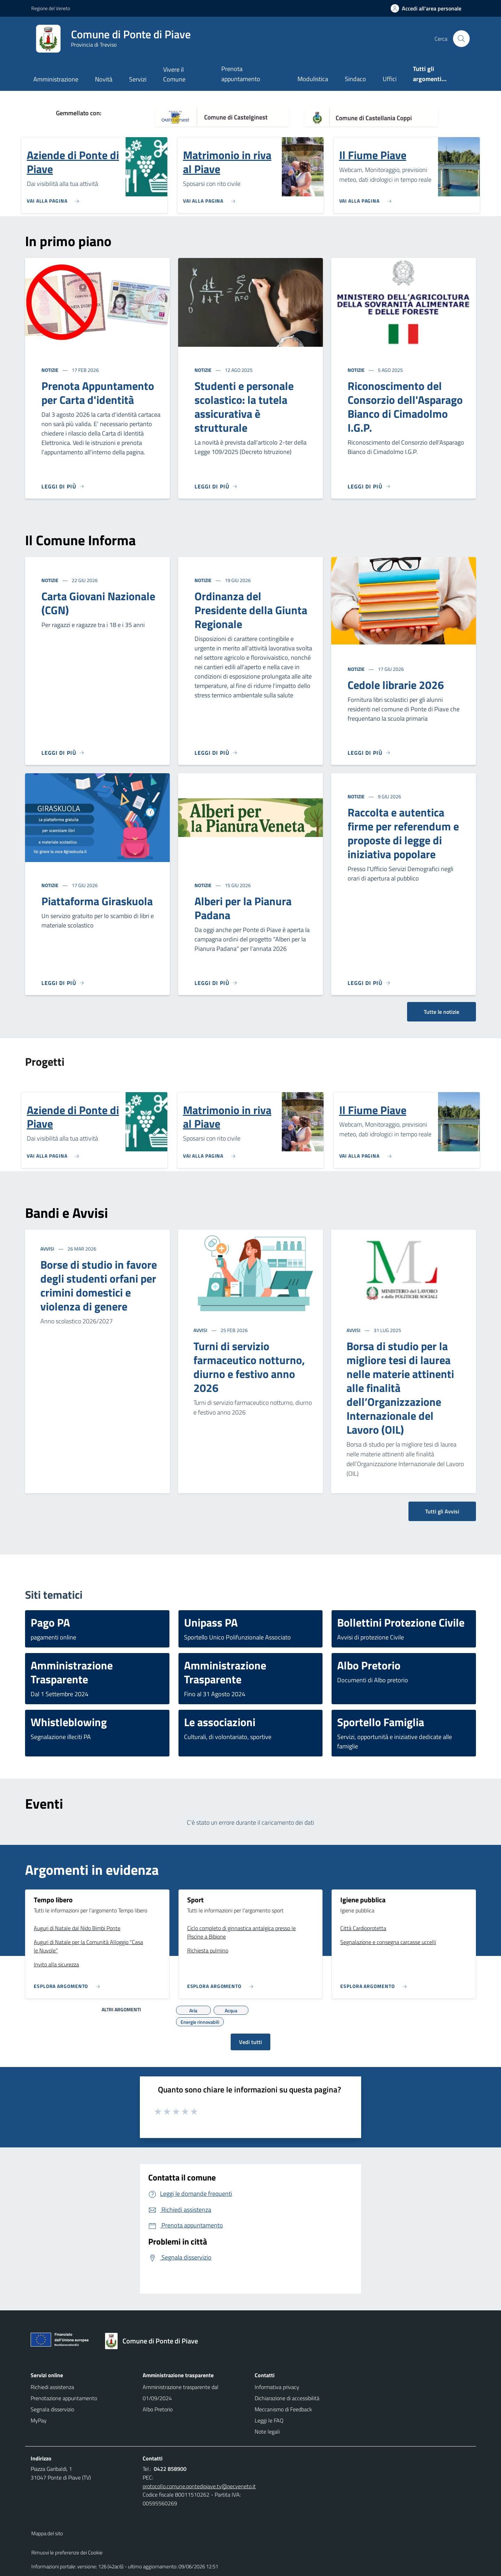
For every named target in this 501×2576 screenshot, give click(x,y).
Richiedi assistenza (52, 2387)
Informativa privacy (277, 2387)
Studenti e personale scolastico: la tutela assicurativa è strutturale (244, 406)
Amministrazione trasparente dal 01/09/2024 (180, 2392)
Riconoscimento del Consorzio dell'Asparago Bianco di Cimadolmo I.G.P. (405, 406)
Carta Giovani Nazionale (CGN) (98, 603)
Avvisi (47, 1248)
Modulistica (312, 79)
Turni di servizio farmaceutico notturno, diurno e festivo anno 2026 (249, 1367)
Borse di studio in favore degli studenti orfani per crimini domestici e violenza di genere (98, 1285)
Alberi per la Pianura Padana (243, 908)
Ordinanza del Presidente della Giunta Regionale (250, 610)
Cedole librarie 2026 (396, 684)
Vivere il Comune (174, 74)
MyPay (39, 2420)
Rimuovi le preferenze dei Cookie (67, 2552)
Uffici (390, 79)
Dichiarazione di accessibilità (287, 2398)
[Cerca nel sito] (461, 38)
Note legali (267, 2431)
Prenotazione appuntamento (64, 2398)
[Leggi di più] (63, 486)
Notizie (50, 370)
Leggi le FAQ (269, 2420)
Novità (103, 79)
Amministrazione (55, 79)
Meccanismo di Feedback (283, 2409)
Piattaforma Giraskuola (97, 901)
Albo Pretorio (158, 2409)
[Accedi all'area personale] (429, 8)
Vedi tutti (250, 2042)
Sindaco (355, 79)
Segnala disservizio (52, 2409)
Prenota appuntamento (240, 74)
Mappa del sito (47, 2533)
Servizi (137, 79)
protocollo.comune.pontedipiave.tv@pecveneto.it (199, 2486)
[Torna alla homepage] (154, 2341)
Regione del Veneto (50, 8)
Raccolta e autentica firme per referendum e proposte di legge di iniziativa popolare (403, 833)
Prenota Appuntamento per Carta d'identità (97, 392)
